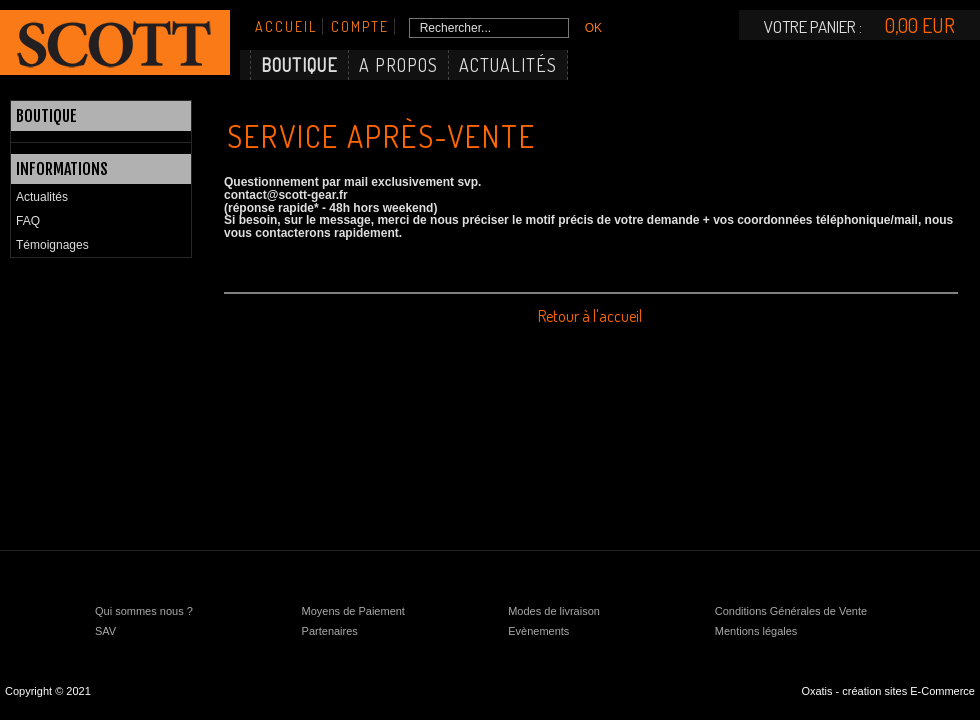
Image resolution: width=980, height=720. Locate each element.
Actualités (508, 65)
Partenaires (330, 631)
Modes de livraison (554, 611)
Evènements (538, 631)
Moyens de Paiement (353, 611)
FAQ (28, 221)
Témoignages (52, 245)
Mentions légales (756, 631)
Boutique (299, 65)
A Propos (398, 65)
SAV (105, 631)
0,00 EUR (920, 25)
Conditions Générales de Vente (791, 611)
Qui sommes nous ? (144, 611)
